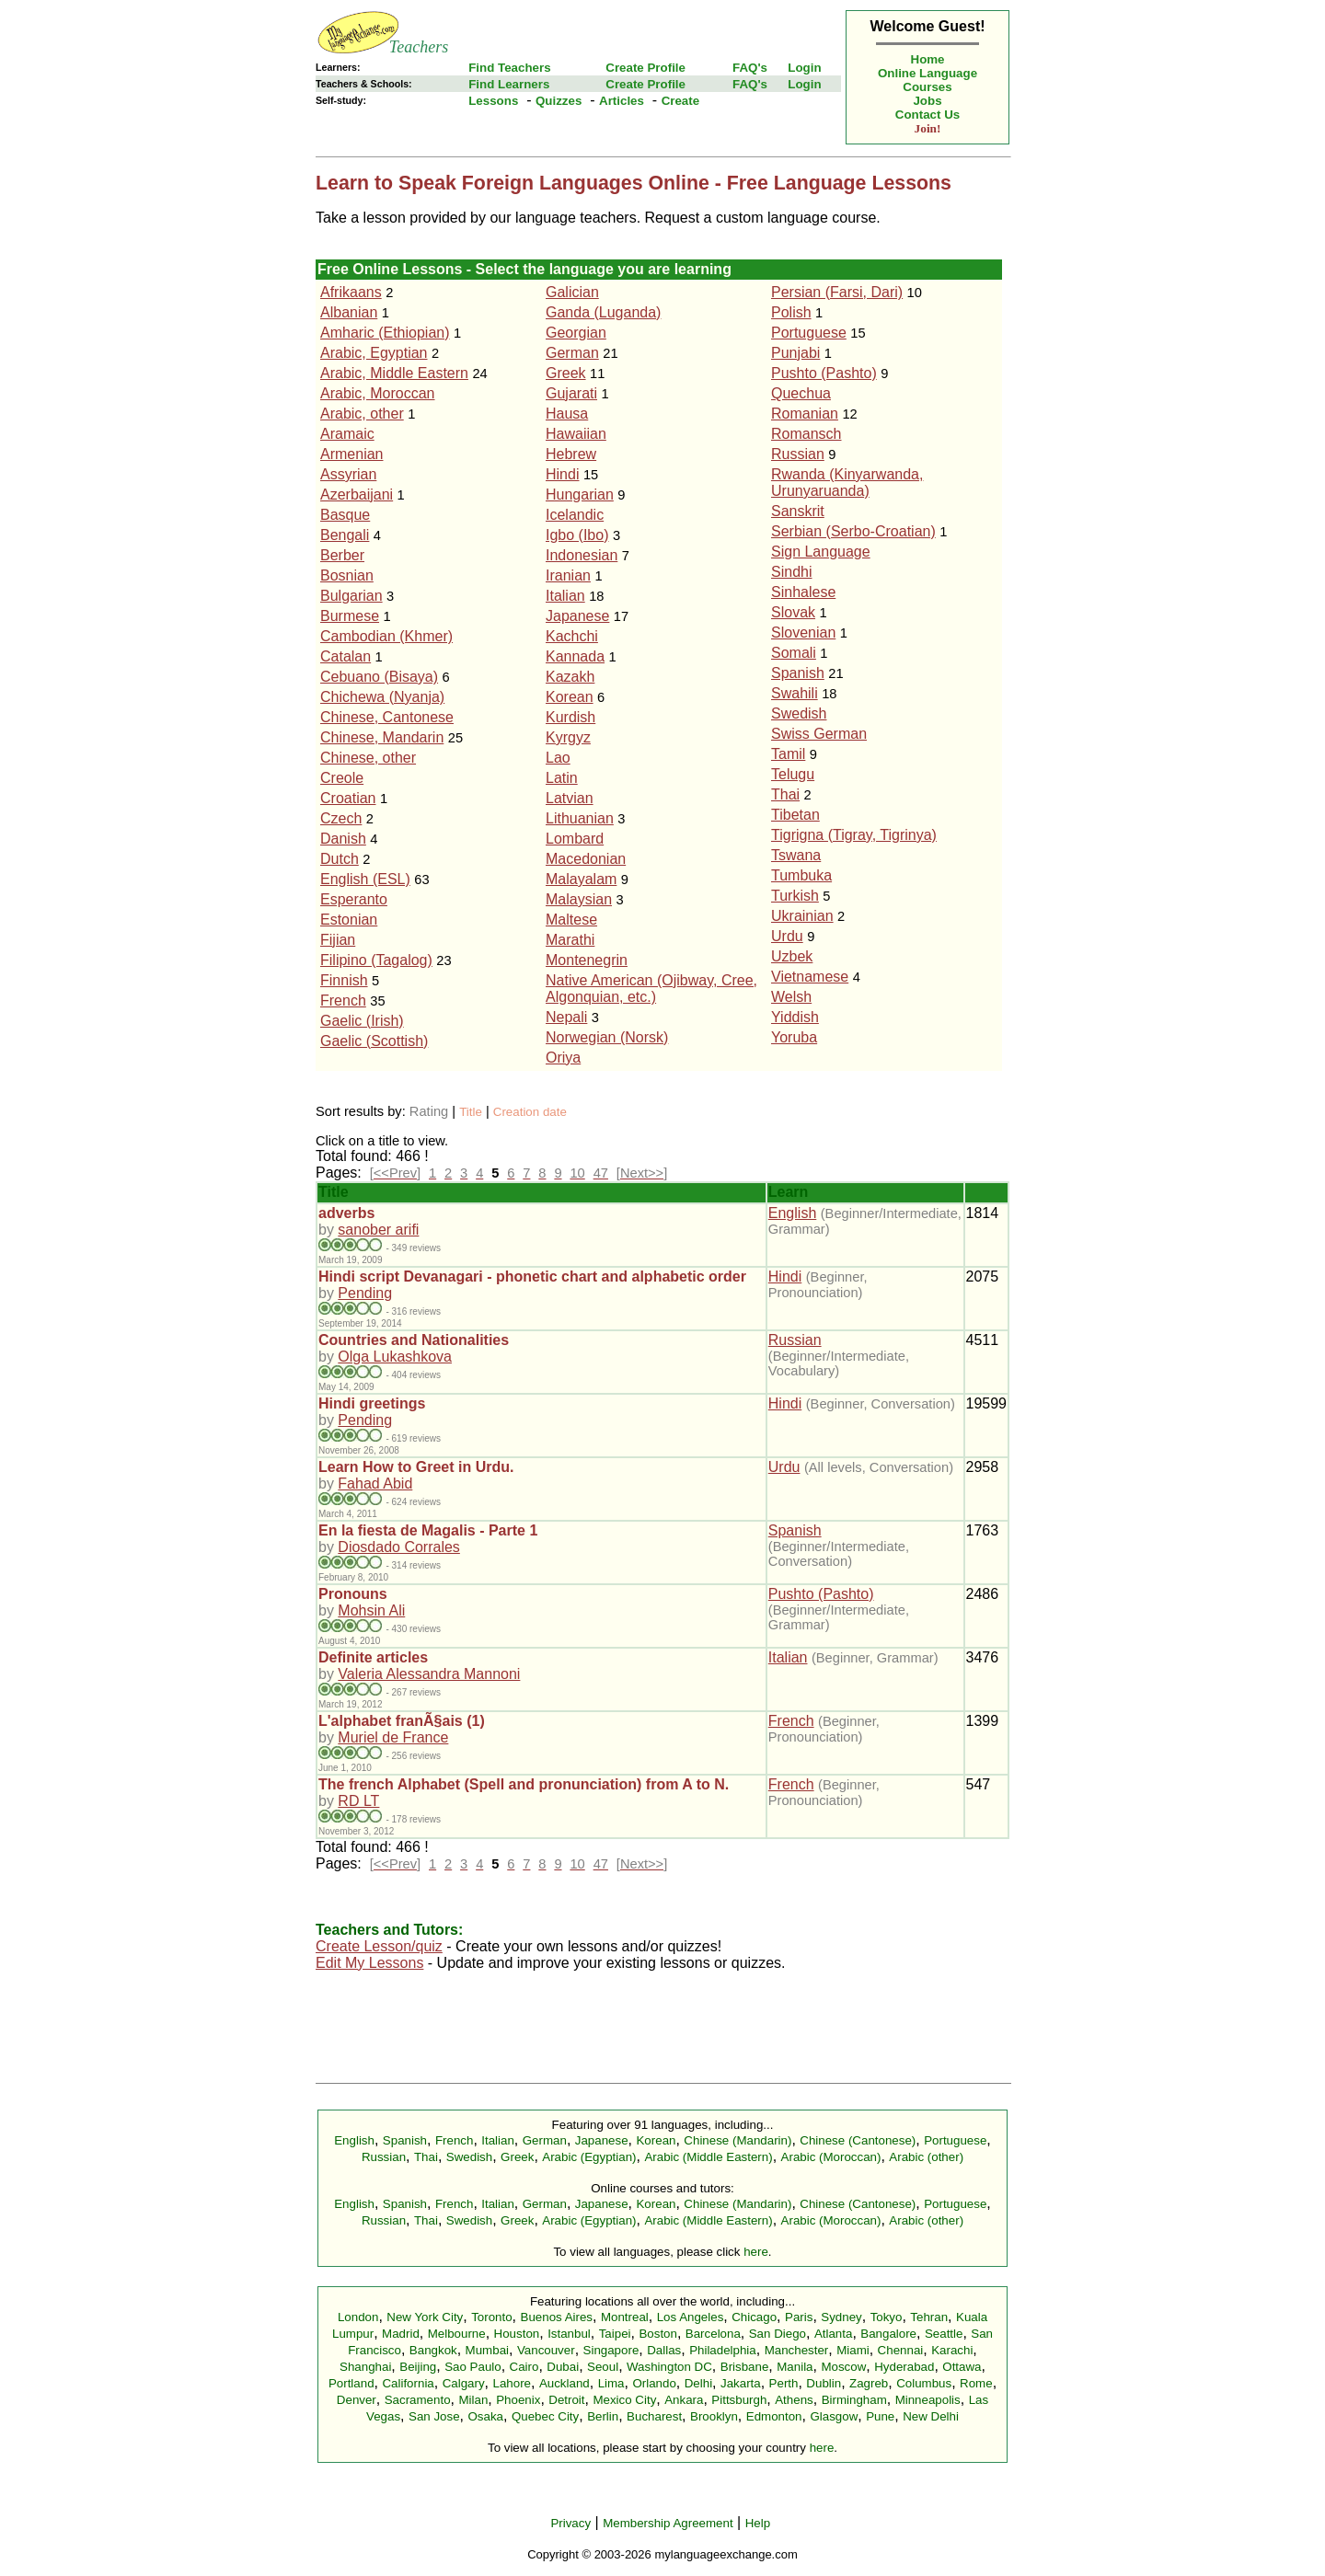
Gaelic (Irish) (362, 1021)
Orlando (653, 2383)
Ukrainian (802, 916)
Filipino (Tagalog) (376, 960)
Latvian (569, 798)
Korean (569, 697)
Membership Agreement (668, 2523)
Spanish (797, 673)
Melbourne (457, 2333)
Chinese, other (368, 757)
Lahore (511, 2383)
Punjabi (795, 353)
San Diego (777, 2333)
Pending (365, 1293)
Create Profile (645, 68)
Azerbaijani (356, 494)
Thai (785, 794)
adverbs (346, 1213)
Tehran (929, 2317)
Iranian (568, 575)
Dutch (339, 859)
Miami (853, 2350)
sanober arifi (378, 1229)
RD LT (358, 1801)
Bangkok (433, 2350)
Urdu (787, 936)
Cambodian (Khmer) (386, 636)
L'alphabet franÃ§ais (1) (401, 1721)
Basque (345, 515)
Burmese (349, 616)
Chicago (754, 2317)
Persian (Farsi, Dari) (837, 292)
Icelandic (575, 515)
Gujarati (571, 393)
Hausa (567, 413)
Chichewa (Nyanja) (382, 697)
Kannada (575, 656)
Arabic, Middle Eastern (394, 373)
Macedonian (586, 859)
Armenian (351, 454)
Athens (794, 2400)
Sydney (841, 2317)
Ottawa (961, 2367)
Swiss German (819, 734)
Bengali (344, 535)
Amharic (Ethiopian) (385, 332)
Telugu (792, 774)
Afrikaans (351, 292)
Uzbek (791, 956)
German (572, 353)
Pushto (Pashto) (824, 373)
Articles (621, 101)
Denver (356, 2400)
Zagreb (868, 2383)
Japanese (577, 616)
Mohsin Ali (371, 1610)
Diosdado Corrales (399, 1547)
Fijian (337, 940)
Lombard (575, 838)
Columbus (923, 2383)
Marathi (570, 940)
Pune (880, 2416)
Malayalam (581, 879)
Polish (791, 312)
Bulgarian (351, 596)
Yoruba (794, 1037)
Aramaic (347, 434)
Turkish (795, 895)
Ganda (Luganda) (603, 312)
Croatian (347, 798)
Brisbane (744, 2367)
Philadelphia (722, 2350)
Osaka (485, 2416)
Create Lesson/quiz (379, 1946)
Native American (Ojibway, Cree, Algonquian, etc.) (651, 988)
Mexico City (624, 2400)
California (407, 2383)
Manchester (797, 2350)
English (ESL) (365, 879)
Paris (798, 2317)
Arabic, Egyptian (374, 353)
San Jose (434, 2416)
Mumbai (487, 2350)
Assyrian (348, 474)
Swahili (794, 693)
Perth (784, 2383)
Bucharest (654, 2416)
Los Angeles (690, 2317)
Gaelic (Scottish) (374, 1041)
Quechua (801, 393)
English (792, 1213)
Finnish (344, 980)
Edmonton (774, 2416)
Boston (658, 2333)
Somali (793, 653)
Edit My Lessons (369, 1963)
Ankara (683, 2400)
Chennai (901, 2350)
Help (757, 2523)
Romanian (804, 413)
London (358, 2317)
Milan (473, 2400)
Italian (565, 596)
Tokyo (886, 2317)
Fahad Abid (375, 1483)
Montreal (625, 2317)
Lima (611, 2383)
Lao (558, 757)
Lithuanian (580, 818)
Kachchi (572, 636)
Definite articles (373, 1657)
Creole (341, 778)
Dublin (823, 2383)
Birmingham (854, 2400)
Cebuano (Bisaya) (379, 676)
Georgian (576, 332)
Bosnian (347, 575)
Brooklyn (714, 2416)
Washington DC (669, 2367)
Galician (572, 292)
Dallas (664, 2350)
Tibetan (795, 814)
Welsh (791, 997)
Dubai (563, 2367)
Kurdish (570, 717)
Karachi (952, 2350)
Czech (341, 818)
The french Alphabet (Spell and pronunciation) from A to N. (523, 1784)
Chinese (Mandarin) (737, 2140)
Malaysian (579, 899)
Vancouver (546, 2350)
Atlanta (833, 2333)
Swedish (798, 713)
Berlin (602, 2416)
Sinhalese (803, 592)
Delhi (698, 2383)
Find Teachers (509, 68)
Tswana (796, 855)
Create (681, 101)
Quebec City (545, 2416)
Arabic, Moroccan (377, 393)
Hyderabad (904, 2367)
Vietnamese (809, 976)
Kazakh (570, 676)
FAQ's (749, 68)
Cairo (524, 2367)
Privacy (570, 2523)
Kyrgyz (568, 737)
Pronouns (352, 1594)
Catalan (345, 656)
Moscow (843, 2367)
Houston (517, 2333)
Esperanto (353, 899)
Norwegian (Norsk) (607, 1037)
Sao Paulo (472, 2367)
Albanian (348, 312)
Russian (797, 454)
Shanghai (365, 2367)
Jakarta (740, 2383)
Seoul (602, 2367)
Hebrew (571, 454)
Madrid (401, 2333)
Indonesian (581, 555)
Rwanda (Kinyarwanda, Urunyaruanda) (847, 482)
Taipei (615, 2333)
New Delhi (931, 2416)
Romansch (806, 434)
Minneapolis (928, 2400)
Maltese (571, 919)
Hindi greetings (371, 1403)
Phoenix (518, 2400)
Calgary (464, 2383)
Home (928, 59)
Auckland (564, 2383)
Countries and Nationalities (413, 1340)
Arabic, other (362, 413)
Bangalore (888, 2333)
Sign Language (820, 551)
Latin (562, 778)
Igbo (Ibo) (577, 535)
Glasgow (834, 2416)
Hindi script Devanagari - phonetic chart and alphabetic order (532, 1276)
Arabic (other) (926, 2157)
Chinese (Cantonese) (858, 2140)
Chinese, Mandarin (382, 737)
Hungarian (580, 494)
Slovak (793, 612)
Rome (976, 2383)
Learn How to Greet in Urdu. (415, 1467)
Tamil (788, 754)
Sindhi (791, 572)
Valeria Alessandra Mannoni (429, 1674)
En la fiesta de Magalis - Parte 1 (427, 1530)
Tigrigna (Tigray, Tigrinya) (854, 835)
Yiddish (795, 1017)
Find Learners (508, 84)
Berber (342, 555)
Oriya (563, 1057)
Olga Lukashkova (395, 1356)
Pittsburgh (738, 2400)
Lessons (493, 101)
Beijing (417, 2367)
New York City (424, 2317)
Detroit (566, 2400)
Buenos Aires (557, 2317)
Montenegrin (587, 960)
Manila (794, 2367)
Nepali (566, 1017)
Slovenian (803, 632)
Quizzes (559, 101)
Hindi (562, 474)
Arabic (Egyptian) (589, 2157)
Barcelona (713, 2333)
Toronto (491, 2317)
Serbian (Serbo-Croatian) (853, 531)
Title (470, 1112)
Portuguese (809, 332)
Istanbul (569, 2333)
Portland (351, 2383)
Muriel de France (393, 1737)
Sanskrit (797, 511)
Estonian (348, 919)
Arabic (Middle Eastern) (708, 2157)
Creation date (530, 1112)
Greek (566, 373)
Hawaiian (576, 434)
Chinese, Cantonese (387, 717)
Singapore (611, 2350)
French (343, 1000)
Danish (343, 838)
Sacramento (418, 2400)
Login (804, 68)
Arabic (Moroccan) (831, 2157)
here (755, 2252)
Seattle (944, 2333)
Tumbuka (801, 875)
